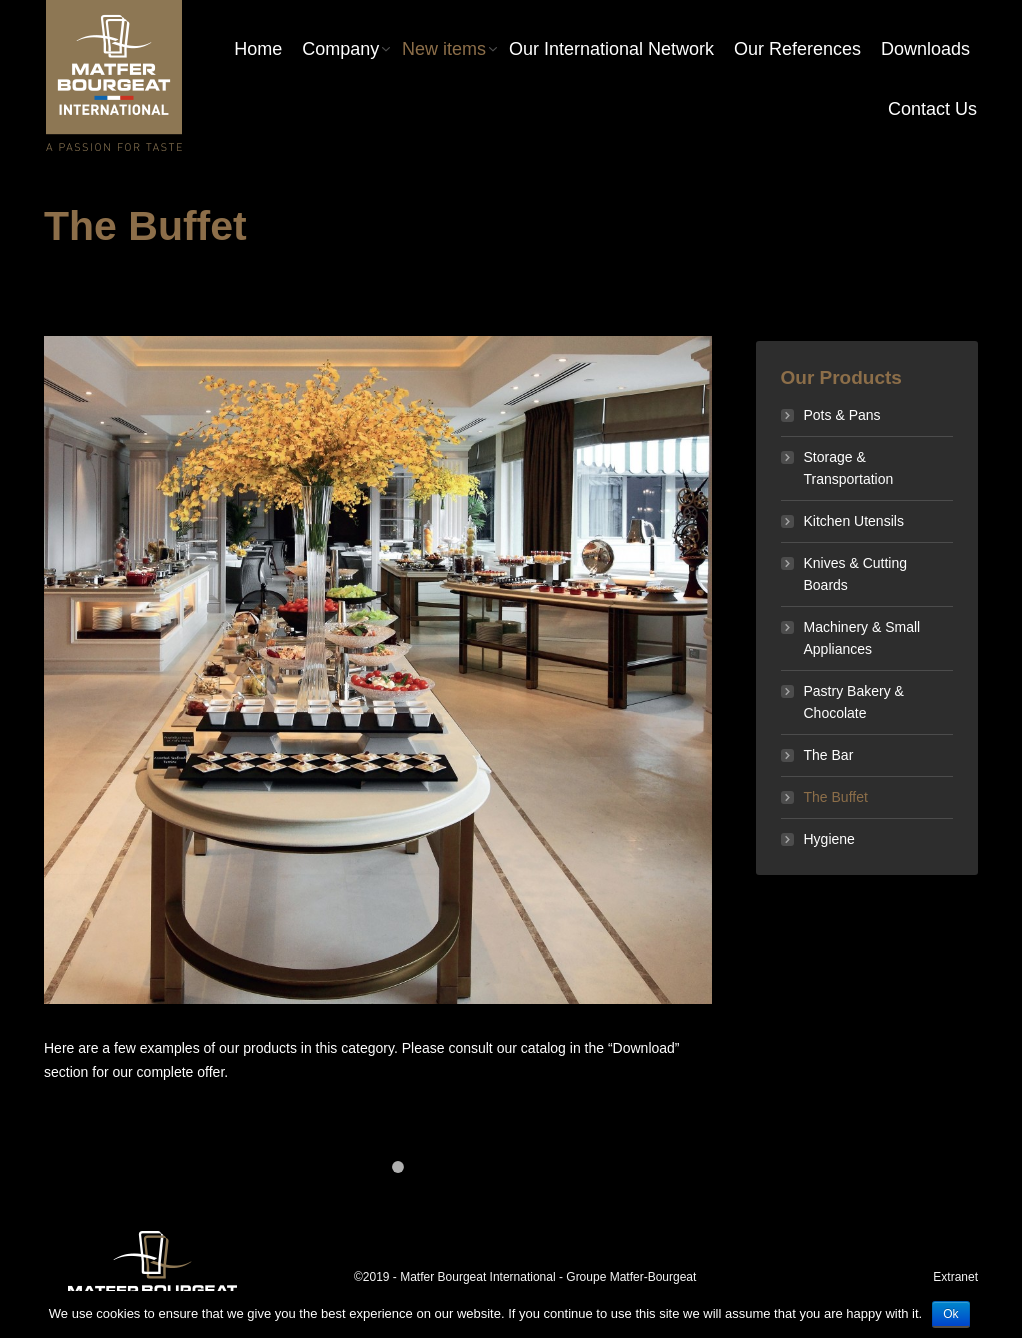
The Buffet (836, 797)
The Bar (829, 755)
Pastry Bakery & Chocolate (854, 702)
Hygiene (829, 839)
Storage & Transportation (849, 468)
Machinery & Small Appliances (862, 638)
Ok (950, 1314)
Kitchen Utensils (854, 521)
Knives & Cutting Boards (856, 574)
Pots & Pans (842, 415)
